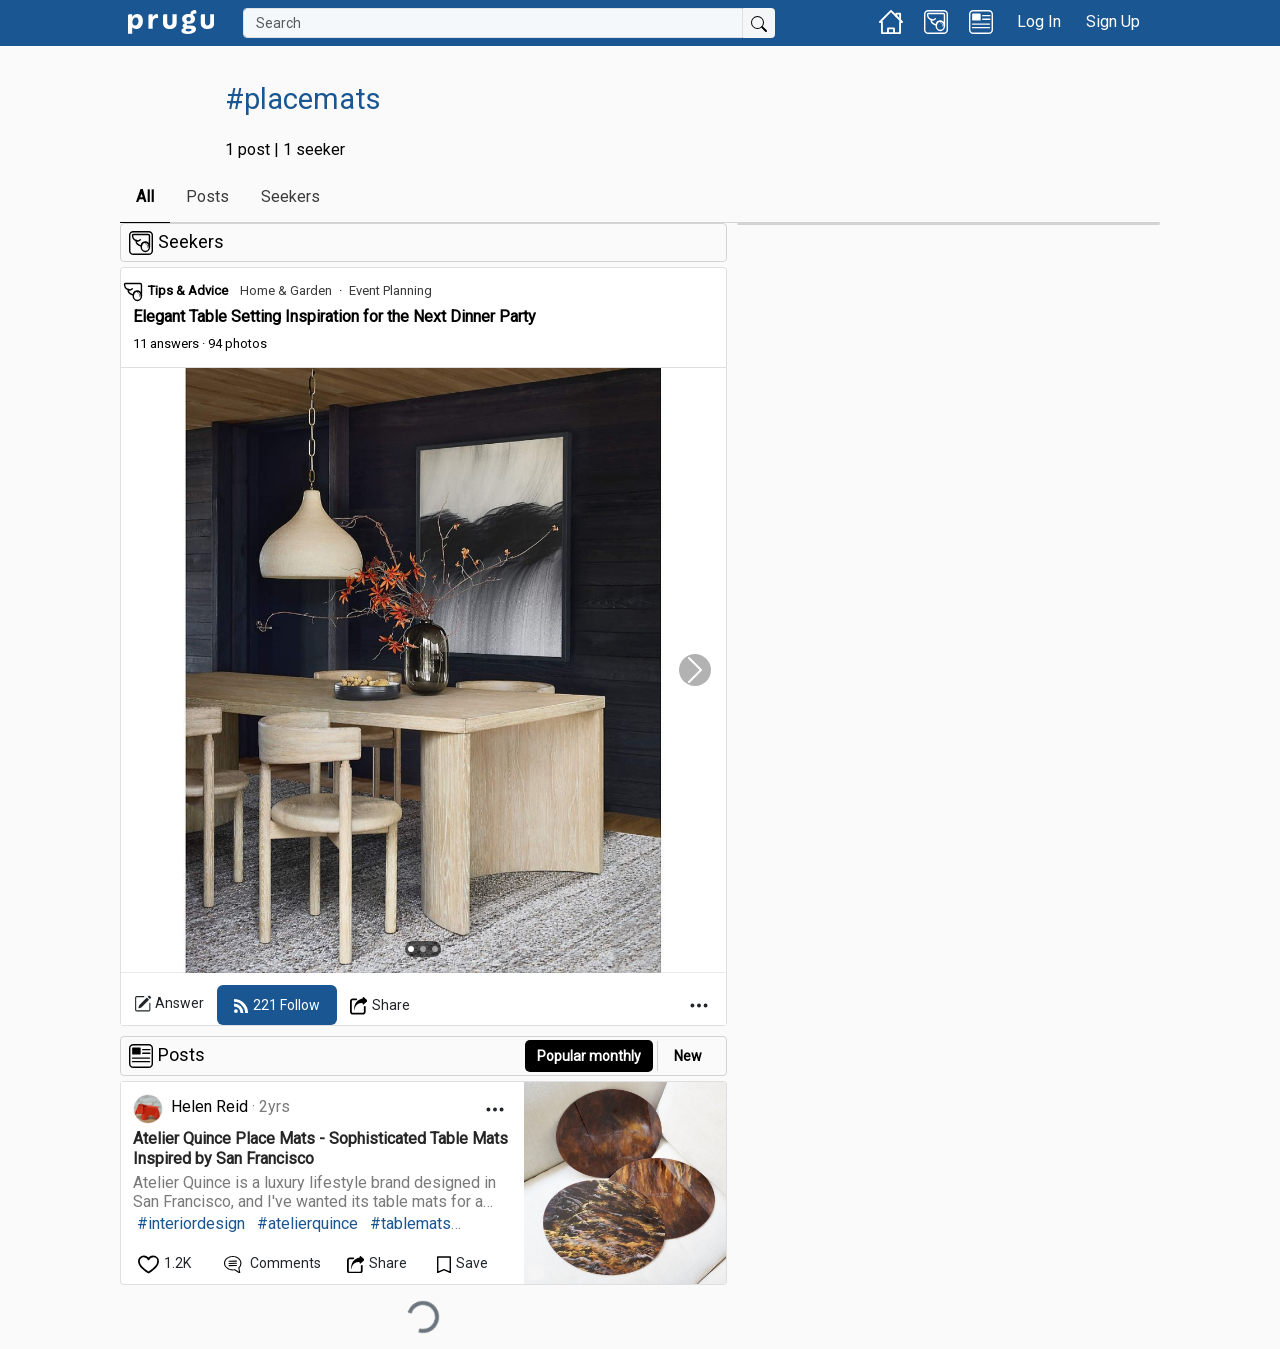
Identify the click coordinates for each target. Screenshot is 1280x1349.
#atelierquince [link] (307, 1223)
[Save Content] (462, 1263)
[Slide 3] (435, 949)
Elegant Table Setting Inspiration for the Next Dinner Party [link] (334, 316)
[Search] (493, 23)
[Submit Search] (759, 23)
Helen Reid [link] (209, 1106)
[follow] (277, 1005)
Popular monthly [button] (589, 1056)
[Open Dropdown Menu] (380, 1005)
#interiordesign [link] (191, 1223)
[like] (166, 1263)
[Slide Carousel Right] (695, 670)
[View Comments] (272, 1263)
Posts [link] (207, 196)
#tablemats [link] (410, 1223)
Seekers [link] (290, 196)
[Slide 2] (423, 949)
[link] (171, 20)
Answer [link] (169, 1004)
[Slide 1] (411, 949)
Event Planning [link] (390, 290)
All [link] (145, 196)
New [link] (688, 1056)
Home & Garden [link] (286, 290)
